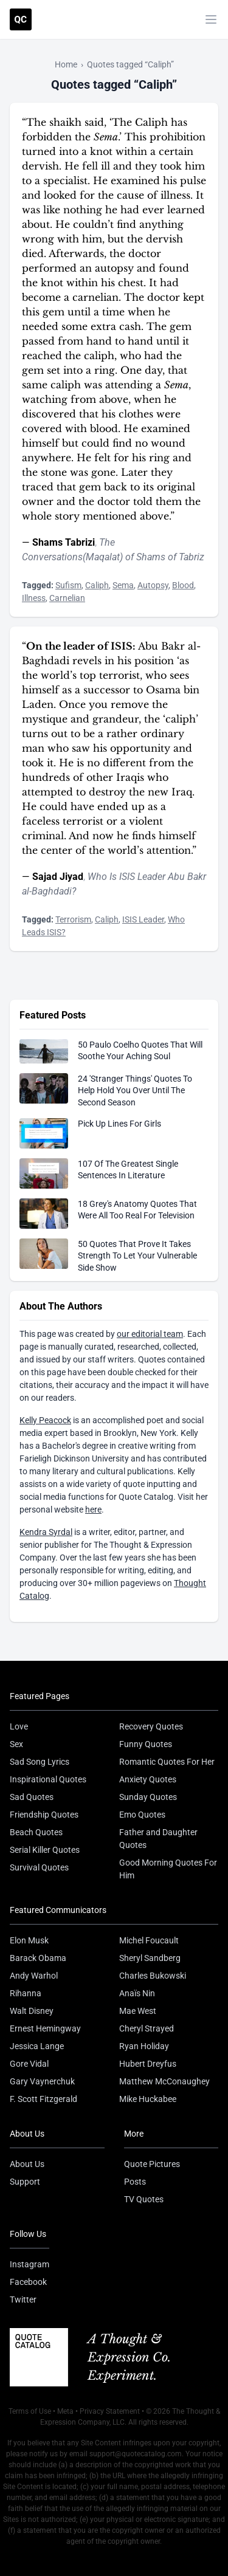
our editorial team (150, 1334)
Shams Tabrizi (63, 542)
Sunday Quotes (148, 1797)
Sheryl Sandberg (150, 1958)
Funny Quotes (145, 1744)
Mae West (137, 2011)
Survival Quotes (39, 1867)
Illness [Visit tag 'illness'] (34, 598)
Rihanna (25, 1993)
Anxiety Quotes (147, 1779)
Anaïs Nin (137, 1993)
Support (25, 2181)
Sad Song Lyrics (39, 1762)
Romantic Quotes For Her (167, 1762)
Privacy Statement (110, 2411)
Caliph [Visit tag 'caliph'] (97, 585)
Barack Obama (38, 1958)
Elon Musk (29, 1940)
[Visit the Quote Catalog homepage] (21, 19)
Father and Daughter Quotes (158, 1838)
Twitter (23, 2299)
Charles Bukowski (152, 1975)
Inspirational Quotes (48, 1779)
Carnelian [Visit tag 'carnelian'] (67, 598)
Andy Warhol (34, 1975)
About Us (27, 2164)
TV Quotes (144, 2199)
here (93, 1509)
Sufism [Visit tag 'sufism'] (68, 585)
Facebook (28, 2282)
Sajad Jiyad (57, 876)
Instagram (29, 2264)
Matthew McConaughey (164, 2081)
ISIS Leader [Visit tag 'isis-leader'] (143, 919)
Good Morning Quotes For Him (168, 1869)
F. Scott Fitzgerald (43, 2099)
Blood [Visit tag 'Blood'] (183, 585)
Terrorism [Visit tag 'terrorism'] (73, 919)
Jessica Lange (37, 2046)
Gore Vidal (29, 2064)
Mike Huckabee (147, 2099)
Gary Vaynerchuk (42, 2081)
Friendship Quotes (44, 1814)
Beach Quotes (36, 1832)
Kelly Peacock (45, 1420)
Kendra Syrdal (45, 1532)
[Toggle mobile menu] (211, 19)
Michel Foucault (149, 1940)
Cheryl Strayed (146, 2028)
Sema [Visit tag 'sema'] (123, 585)
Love (19, 1726)
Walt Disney (32, 2011)
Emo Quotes (142, 1814)
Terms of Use (30, 2411)
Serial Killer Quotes (45, 1850)
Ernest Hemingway (45, 2028)
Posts (135, 2181)
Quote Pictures (152, 2164)
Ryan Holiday (144, 2046)
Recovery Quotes (151, 1726)
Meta (65, 2411)
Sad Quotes (32, 1797)
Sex (16, 1744)
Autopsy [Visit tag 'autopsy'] (152, 585)
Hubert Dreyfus (147, 2064)
